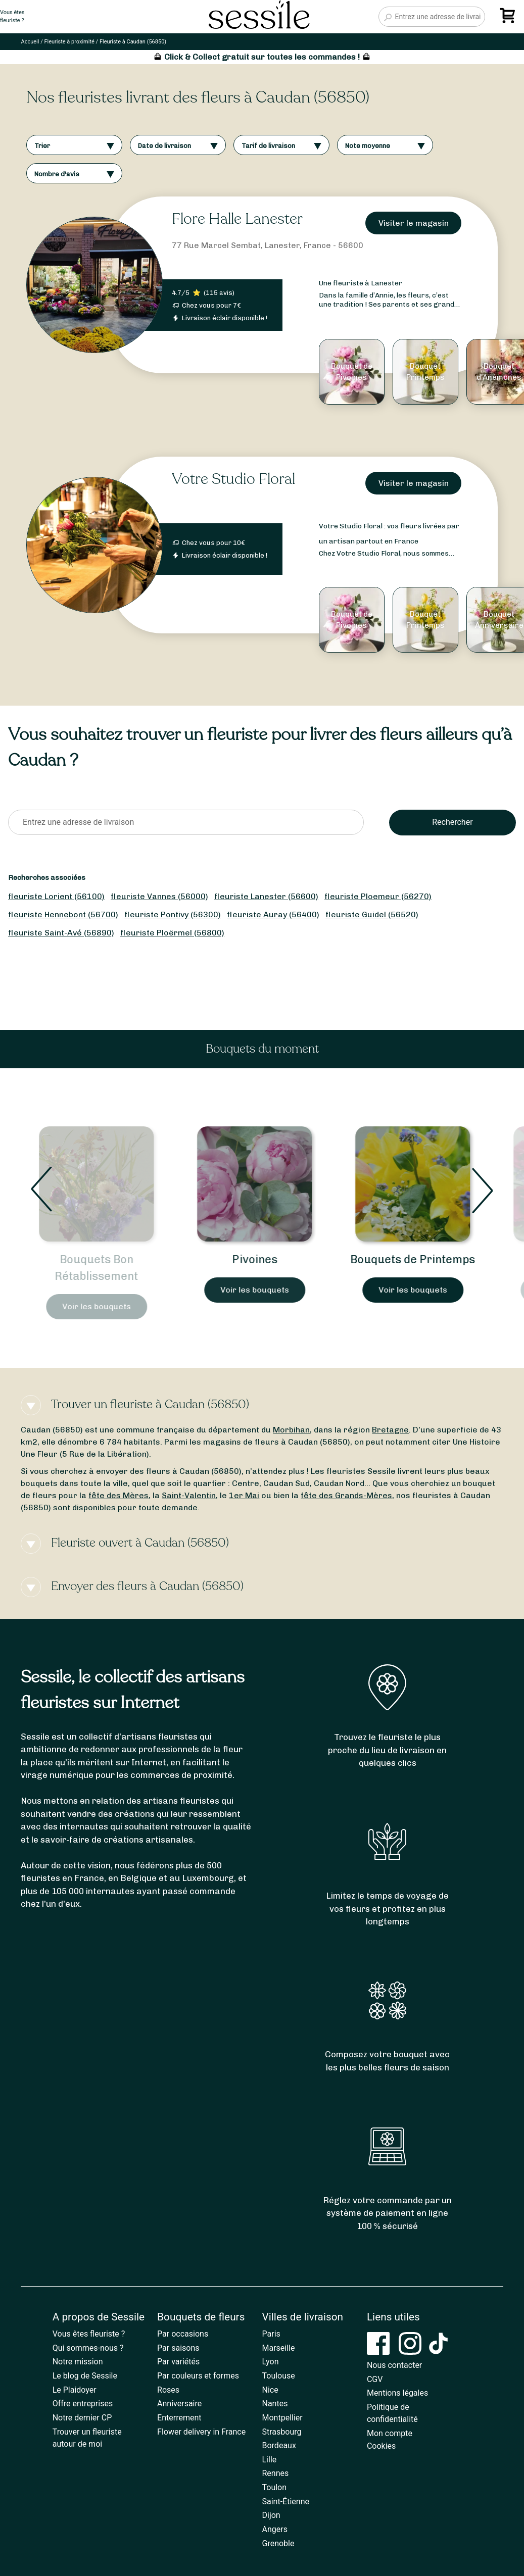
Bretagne (390, 1429)
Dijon (271, 2515)
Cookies (381, 2446)
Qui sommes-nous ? (88, 2348)
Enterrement (179, 2417)
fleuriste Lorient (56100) (56, 896)
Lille (269, 2459)
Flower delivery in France (201, 2432)
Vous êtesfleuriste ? (12, 16)
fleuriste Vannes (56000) (159, 896)
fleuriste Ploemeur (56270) (378, 896)
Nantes (275, 2403)
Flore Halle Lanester (237, 219)
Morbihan (291, 1429)
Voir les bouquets (104, 1306)
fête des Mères (118, 1495)
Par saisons (178, 2348)
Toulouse (278, 2376)
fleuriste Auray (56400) (273, 914)
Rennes (275, 2473)
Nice (270, 2390)
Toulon (274, 2487)
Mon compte (389, 2433)
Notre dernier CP (82, 2417)
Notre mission (78, 2361)
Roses (168, 2390)
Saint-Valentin (189, 1495)
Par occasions (182, 2334)
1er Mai (244, 1495)
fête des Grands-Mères (346, 1495)
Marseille (278, 2348)
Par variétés (178, 2361)
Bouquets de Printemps (420, 1259)
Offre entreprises (83, 2403)
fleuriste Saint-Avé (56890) (61, 932)
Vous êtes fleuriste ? (89, 2334)
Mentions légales (397, 2393)
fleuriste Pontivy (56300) (172, 914)
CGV (375, 2379)
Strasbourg (282, 2432)
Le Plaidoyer (75, 2390)
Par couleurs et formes (198, 2376)
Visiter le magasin (413, 223)
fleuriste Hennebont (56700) (63, 914)
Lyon (270, 2361)
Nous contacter (394, 2365)
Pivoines (262, 1259)
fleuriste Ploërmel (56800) (172, 932)
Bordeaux (279, 2445)
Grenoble (278, 2543)
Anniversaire (179, 2403)
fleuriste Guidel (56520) (371, 914)
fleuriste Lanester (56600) (266, 896)
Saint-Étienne (285, 2501)
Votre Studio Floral (233, 479)
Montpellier (282, 2417)
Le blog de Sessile (85, 2376)
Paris (271, 2334)
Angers (275, 2529)
